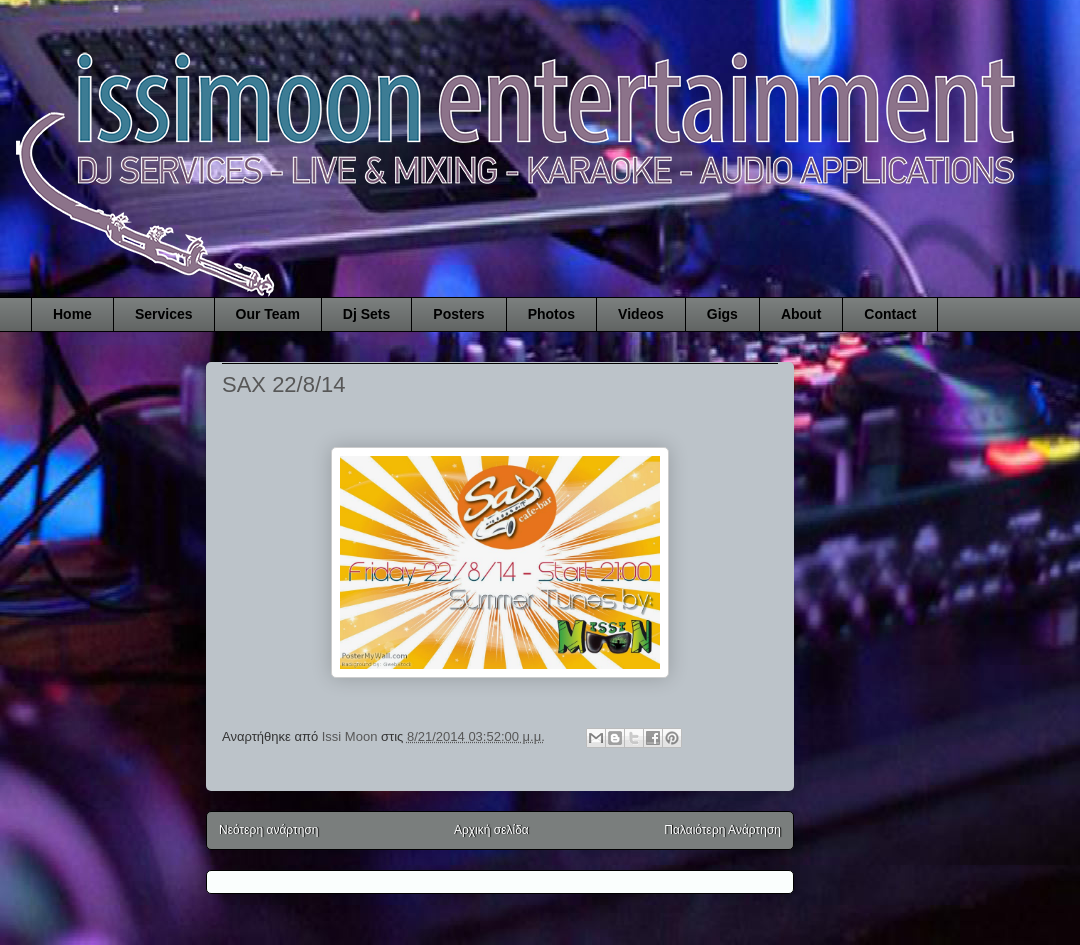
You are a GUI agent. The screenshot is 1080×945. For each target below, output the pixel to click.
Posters (458, 314)
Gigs (722, 314)
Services (164, 314)
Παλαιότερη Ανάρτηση (722, 830)
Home (72, 314)
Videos (641, 314)
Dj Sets (366, 314)
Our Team (268, 314)
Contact (890, 314)
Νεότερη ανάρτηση (268, 830)
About (801, 314)
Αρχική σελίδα (491, 830)
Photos (551, 314)
